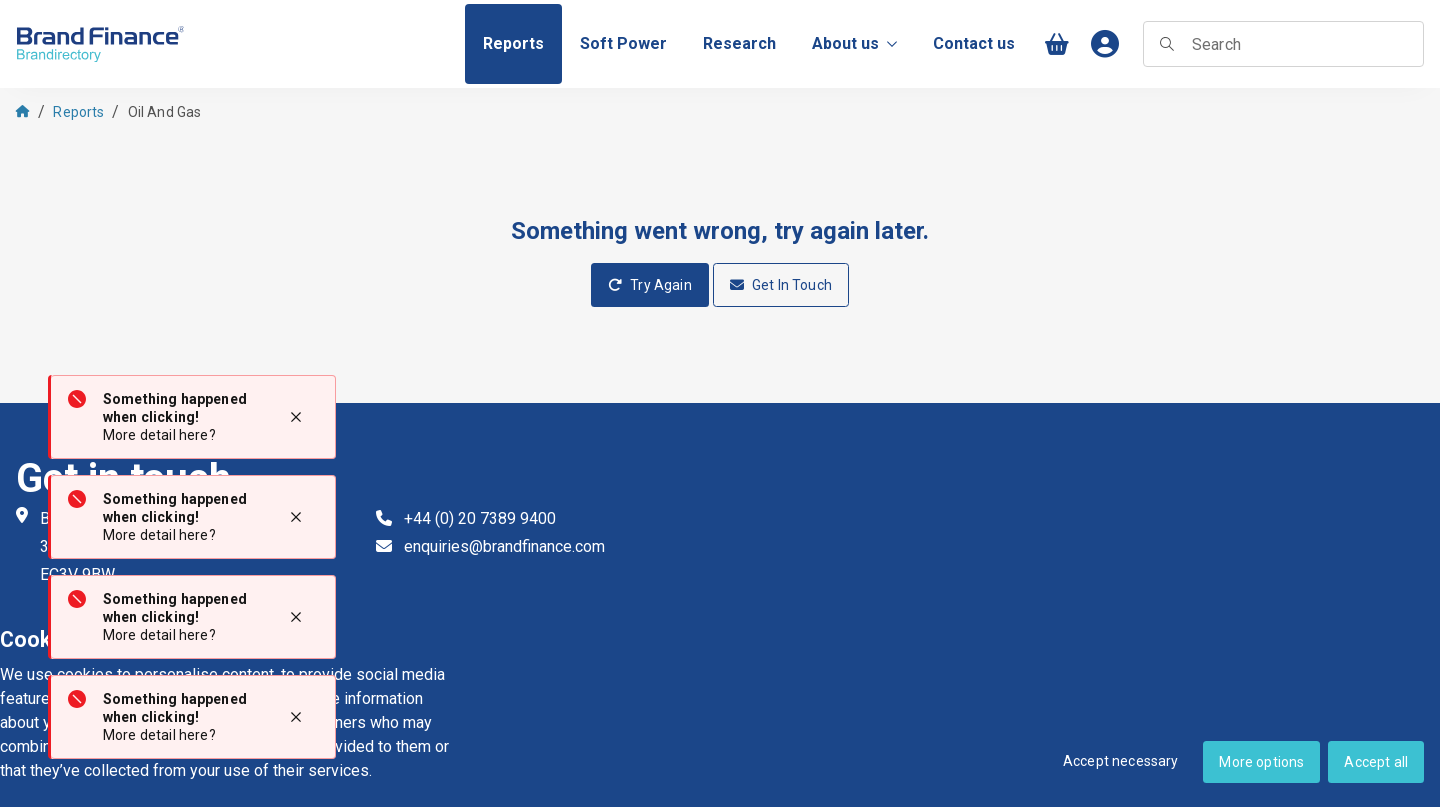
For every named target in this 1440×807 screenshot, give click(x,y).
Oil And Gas (165, 112)
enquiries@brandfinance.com (504, 546)
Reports (78, 112)
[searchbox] (1283, 44)
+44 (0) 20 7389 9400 (480, 518)
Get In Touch (781, 285)
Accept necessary (1121, 761)
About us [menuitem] (854, 43)
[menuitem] (513, 44)
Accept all (1376, 762)
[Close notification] (296, 417)
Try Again (650, 285)
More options (1261, 762)
